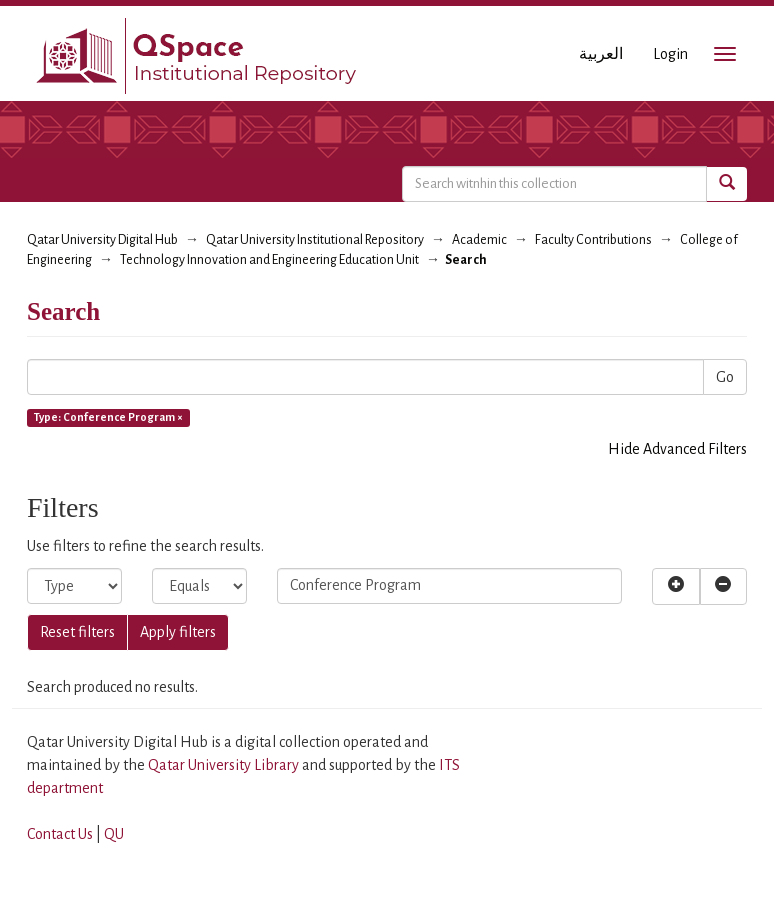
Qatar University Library (225, 765)
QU (114, 834)
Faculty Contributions (593, 240)
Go (725, 377)
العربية (601, 54)
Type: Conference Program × (108, 417)
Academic (479, 240)
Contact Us (60, 834)
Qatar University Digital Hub (102, 240)
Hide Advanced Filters (677, 449)
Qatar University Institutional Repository (315, 240)
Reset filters (77, 632)
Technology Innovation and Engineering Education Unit (269, 260)
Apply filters (178, 632)
